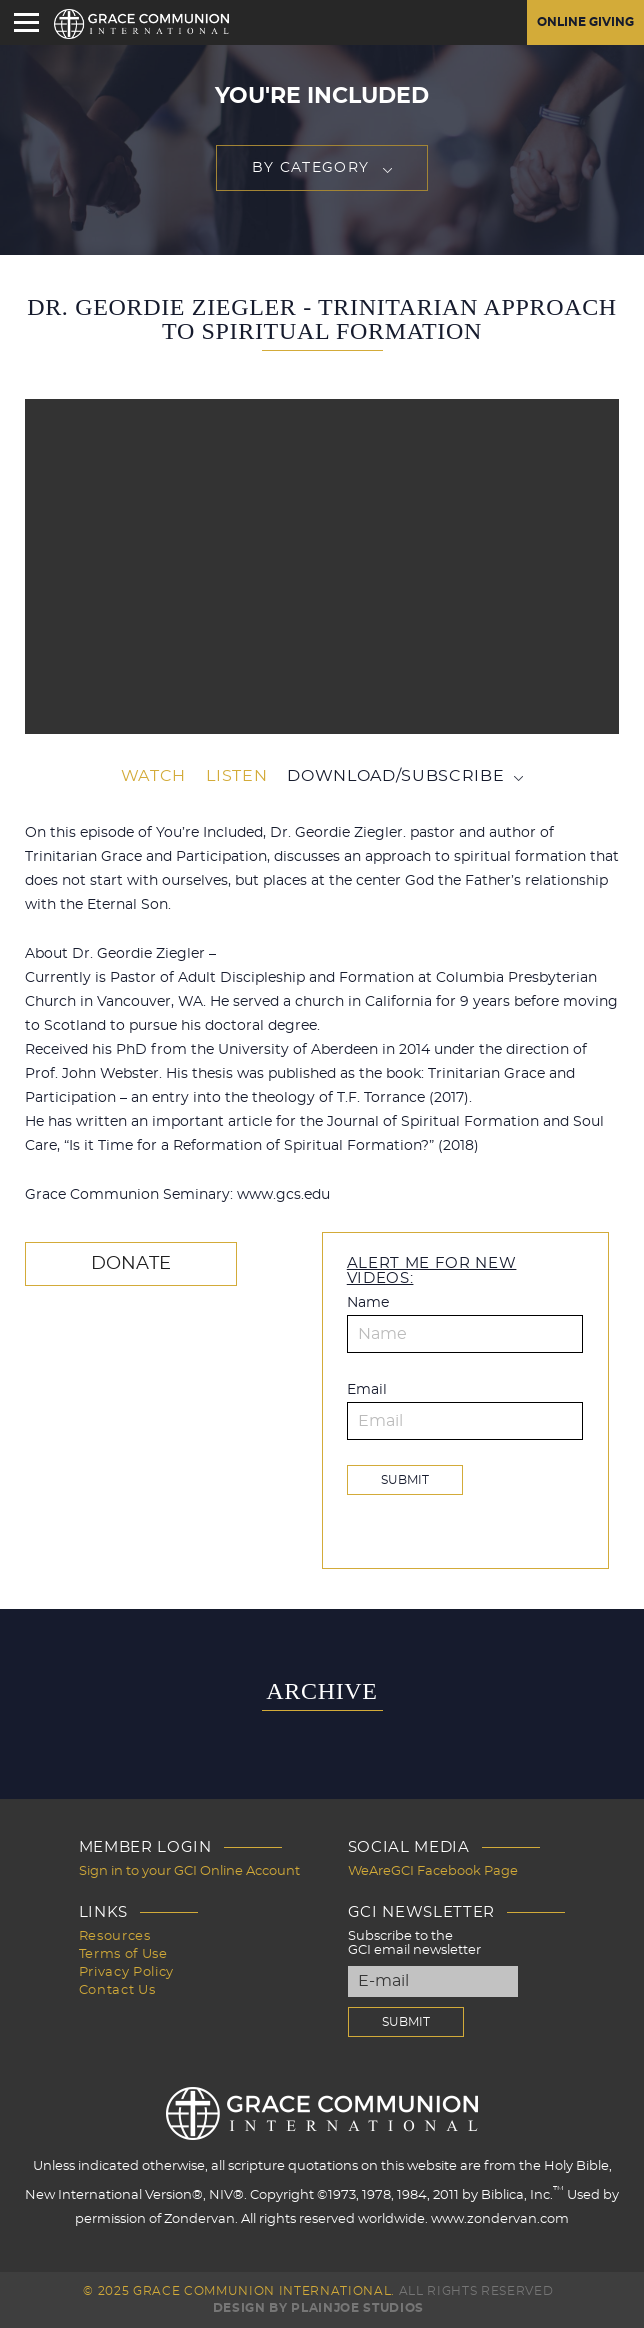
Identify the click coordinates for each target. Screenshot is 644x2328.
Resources (115, 1936)
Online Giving (585, 22)
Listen (236, 776)
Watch (153, 776)
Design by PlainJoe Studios (318, 2308)
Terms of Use (123, 1954)
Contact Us (117, 1990)
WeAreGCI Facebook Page (433, 1871)
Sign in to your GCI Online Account (189, 1871)
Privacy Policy (126, 1972)
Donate (131, 1264)
